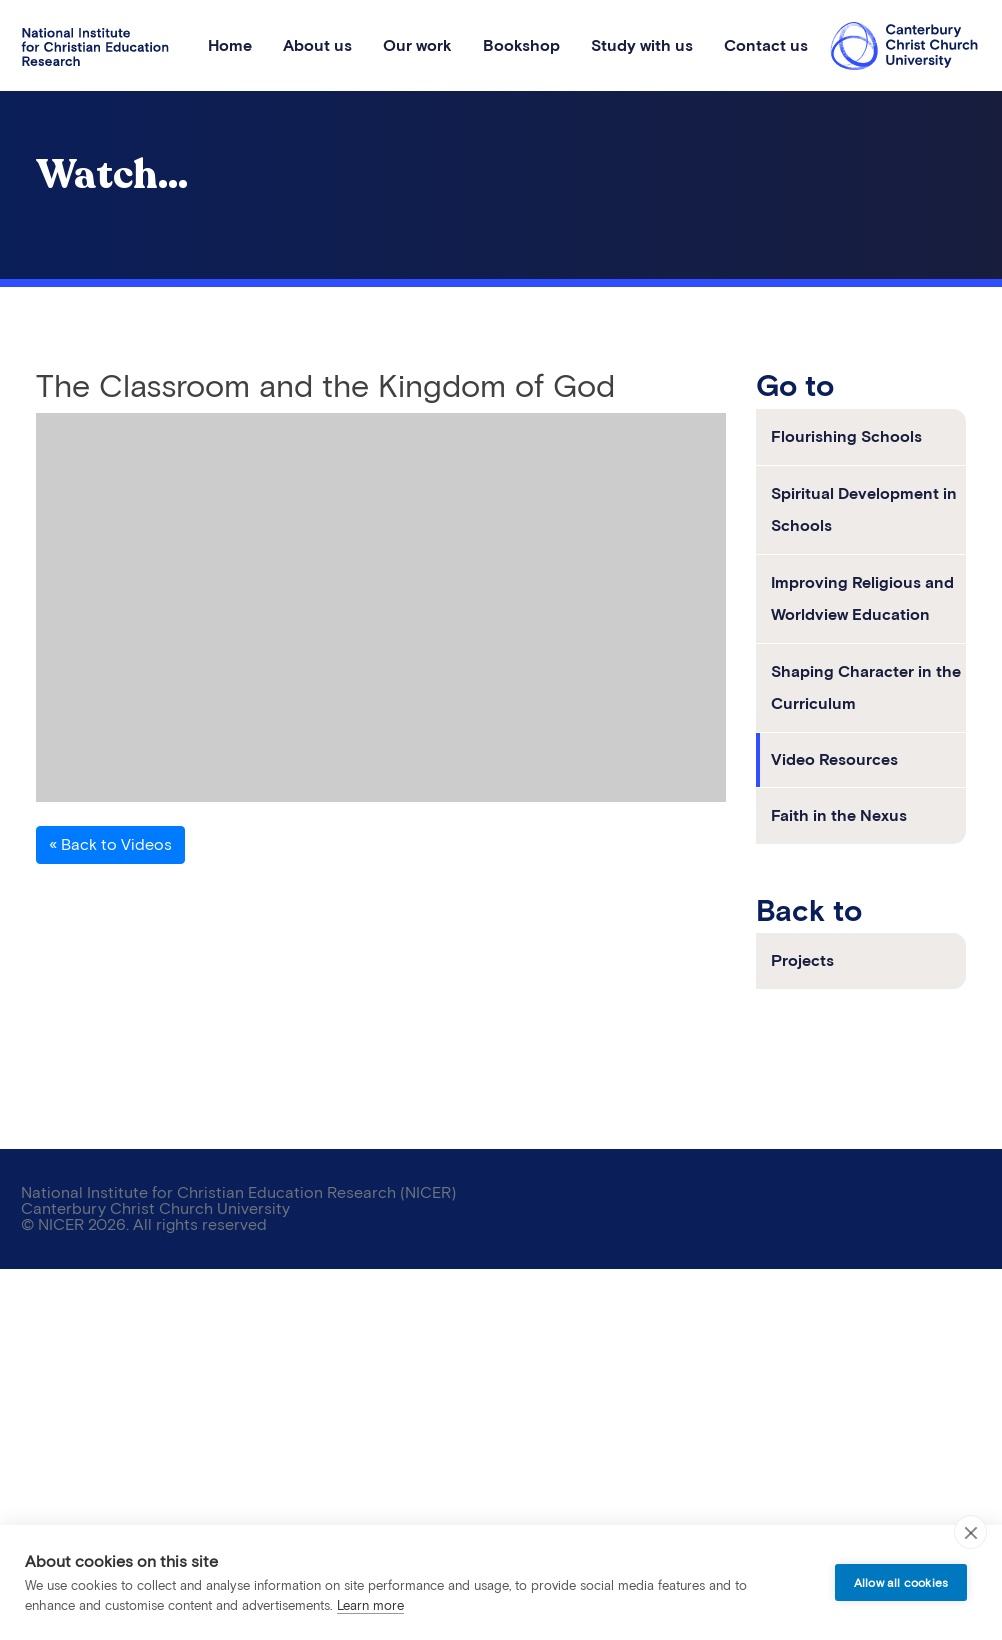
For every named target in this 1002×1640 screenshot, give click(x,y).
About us (317, 45)
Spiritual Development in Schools (864, 509)
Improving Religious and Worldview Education (862, 598)
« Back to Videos (110, 844)
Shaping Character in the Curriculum (866, 687)
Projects (802, 960)
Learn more (370, 1605)
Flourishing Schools (846, 436)
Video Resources (834, 759)
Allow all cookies (901, 1582)
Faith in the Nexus (839, 815)
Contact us (766, 45)
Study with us (642, 45)
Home (230, 45)
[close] (970, 1532)
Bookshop (521, 45)
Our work (417, 45)
